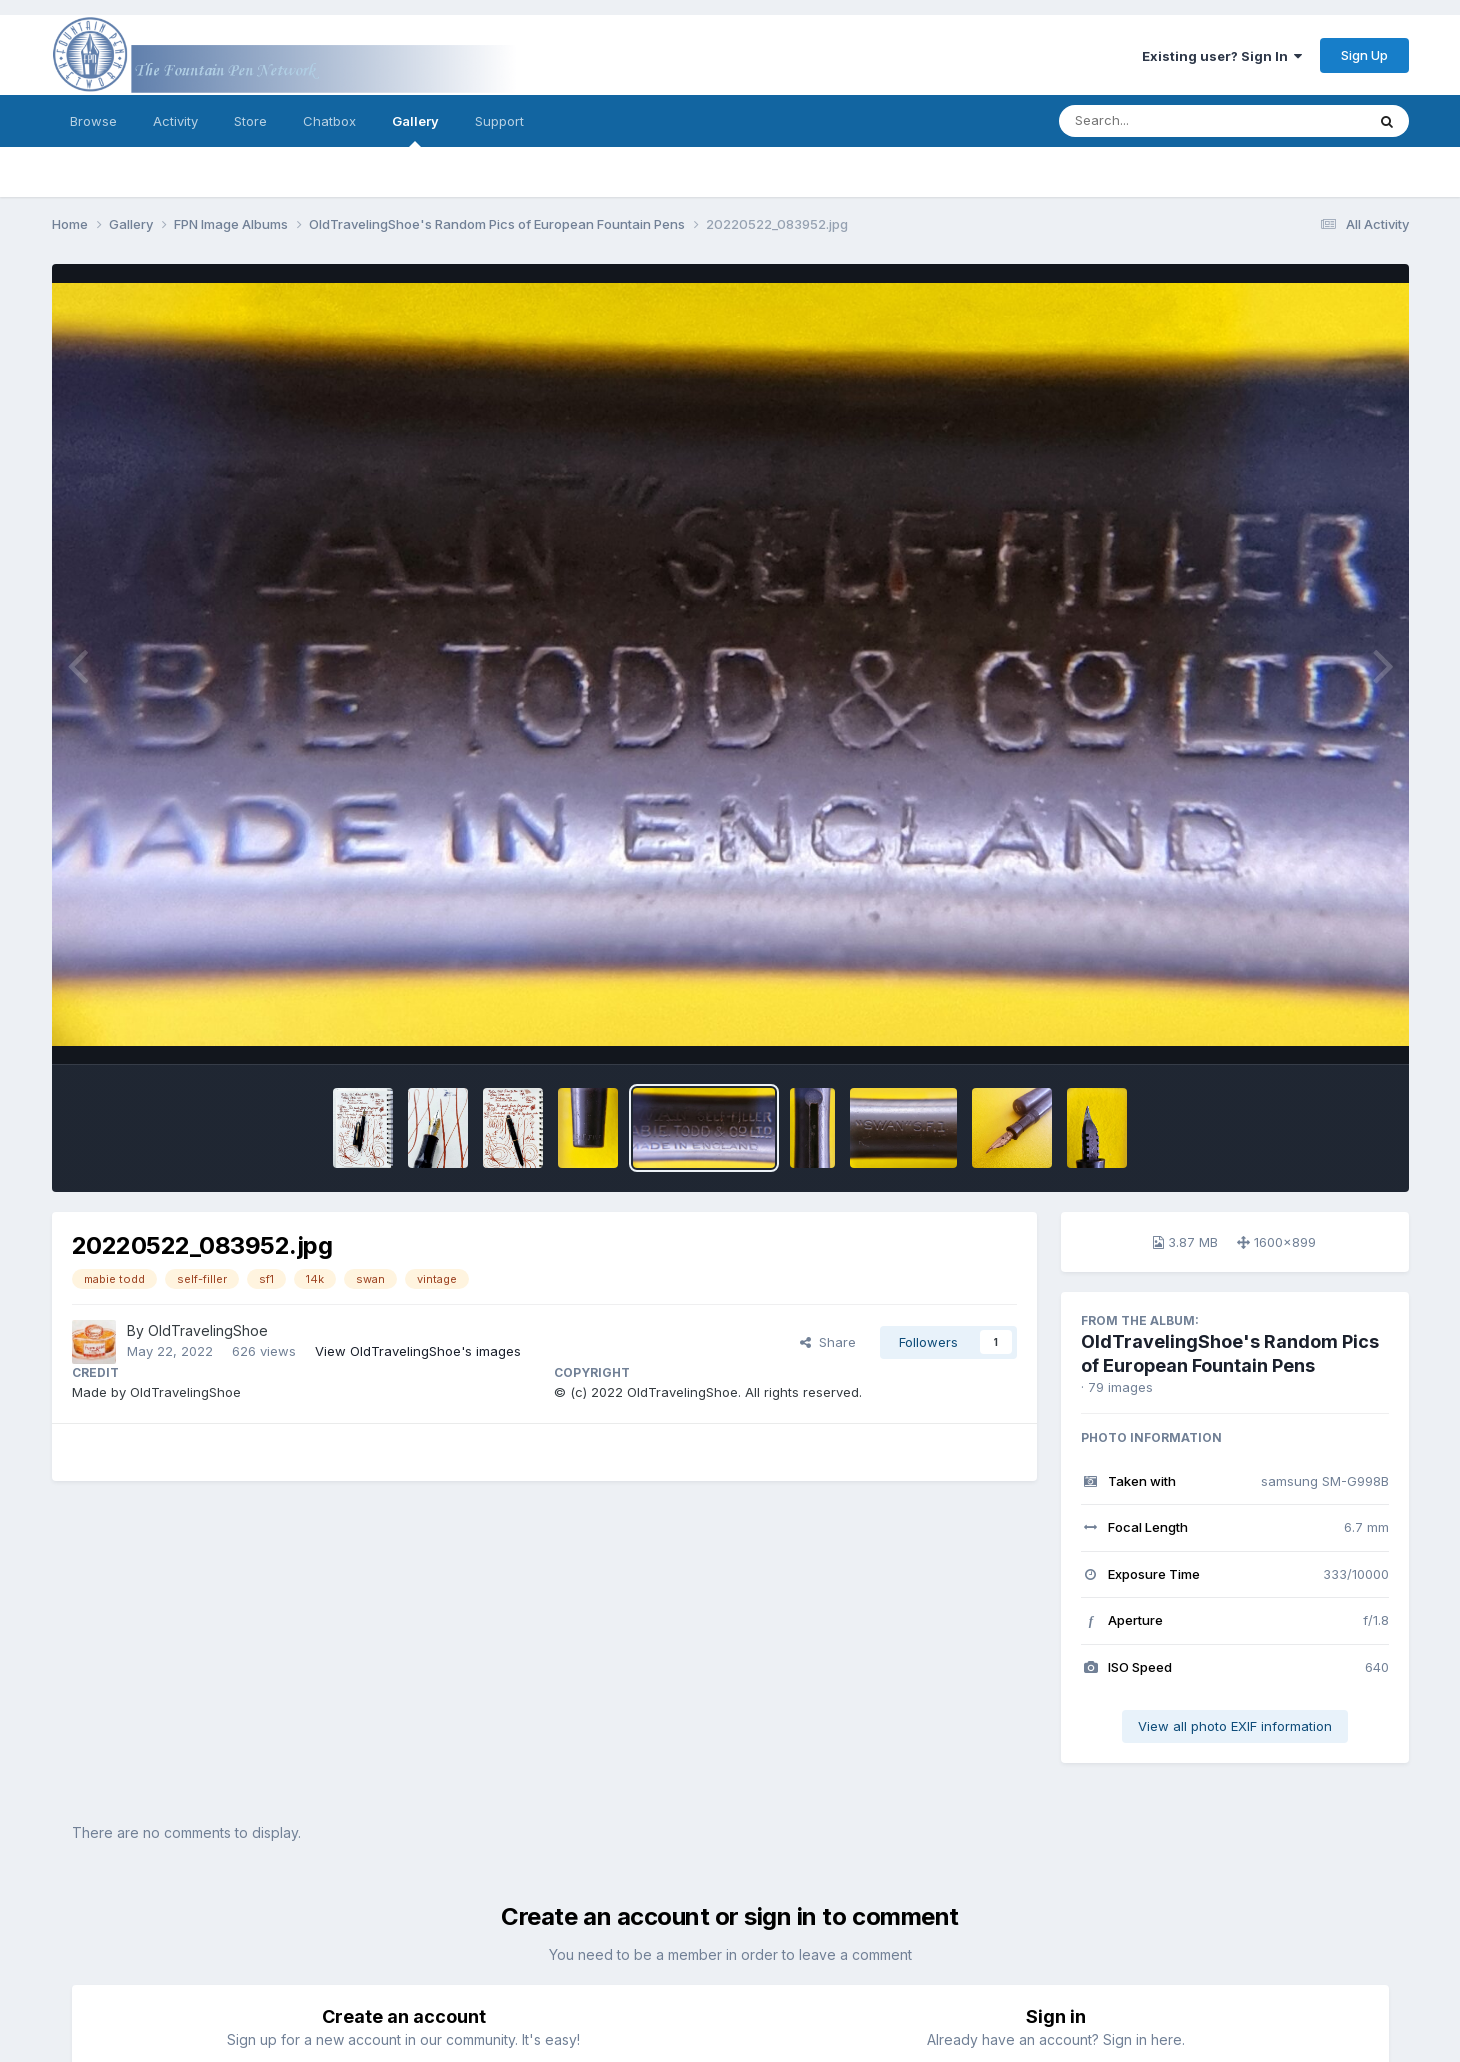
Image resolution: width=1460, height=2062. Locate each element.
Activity (175, 121)
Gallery (415, 130)
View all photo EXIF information (1235, 1726)
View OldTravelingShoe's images (418, 1351)
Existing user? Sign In (1222, 56)
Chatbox (329, 121)
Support (499, 121)
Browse (93, 121)
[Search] (1157, 121)
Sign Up (1364, 55)
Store (250, 121)
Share (828, 1342)
